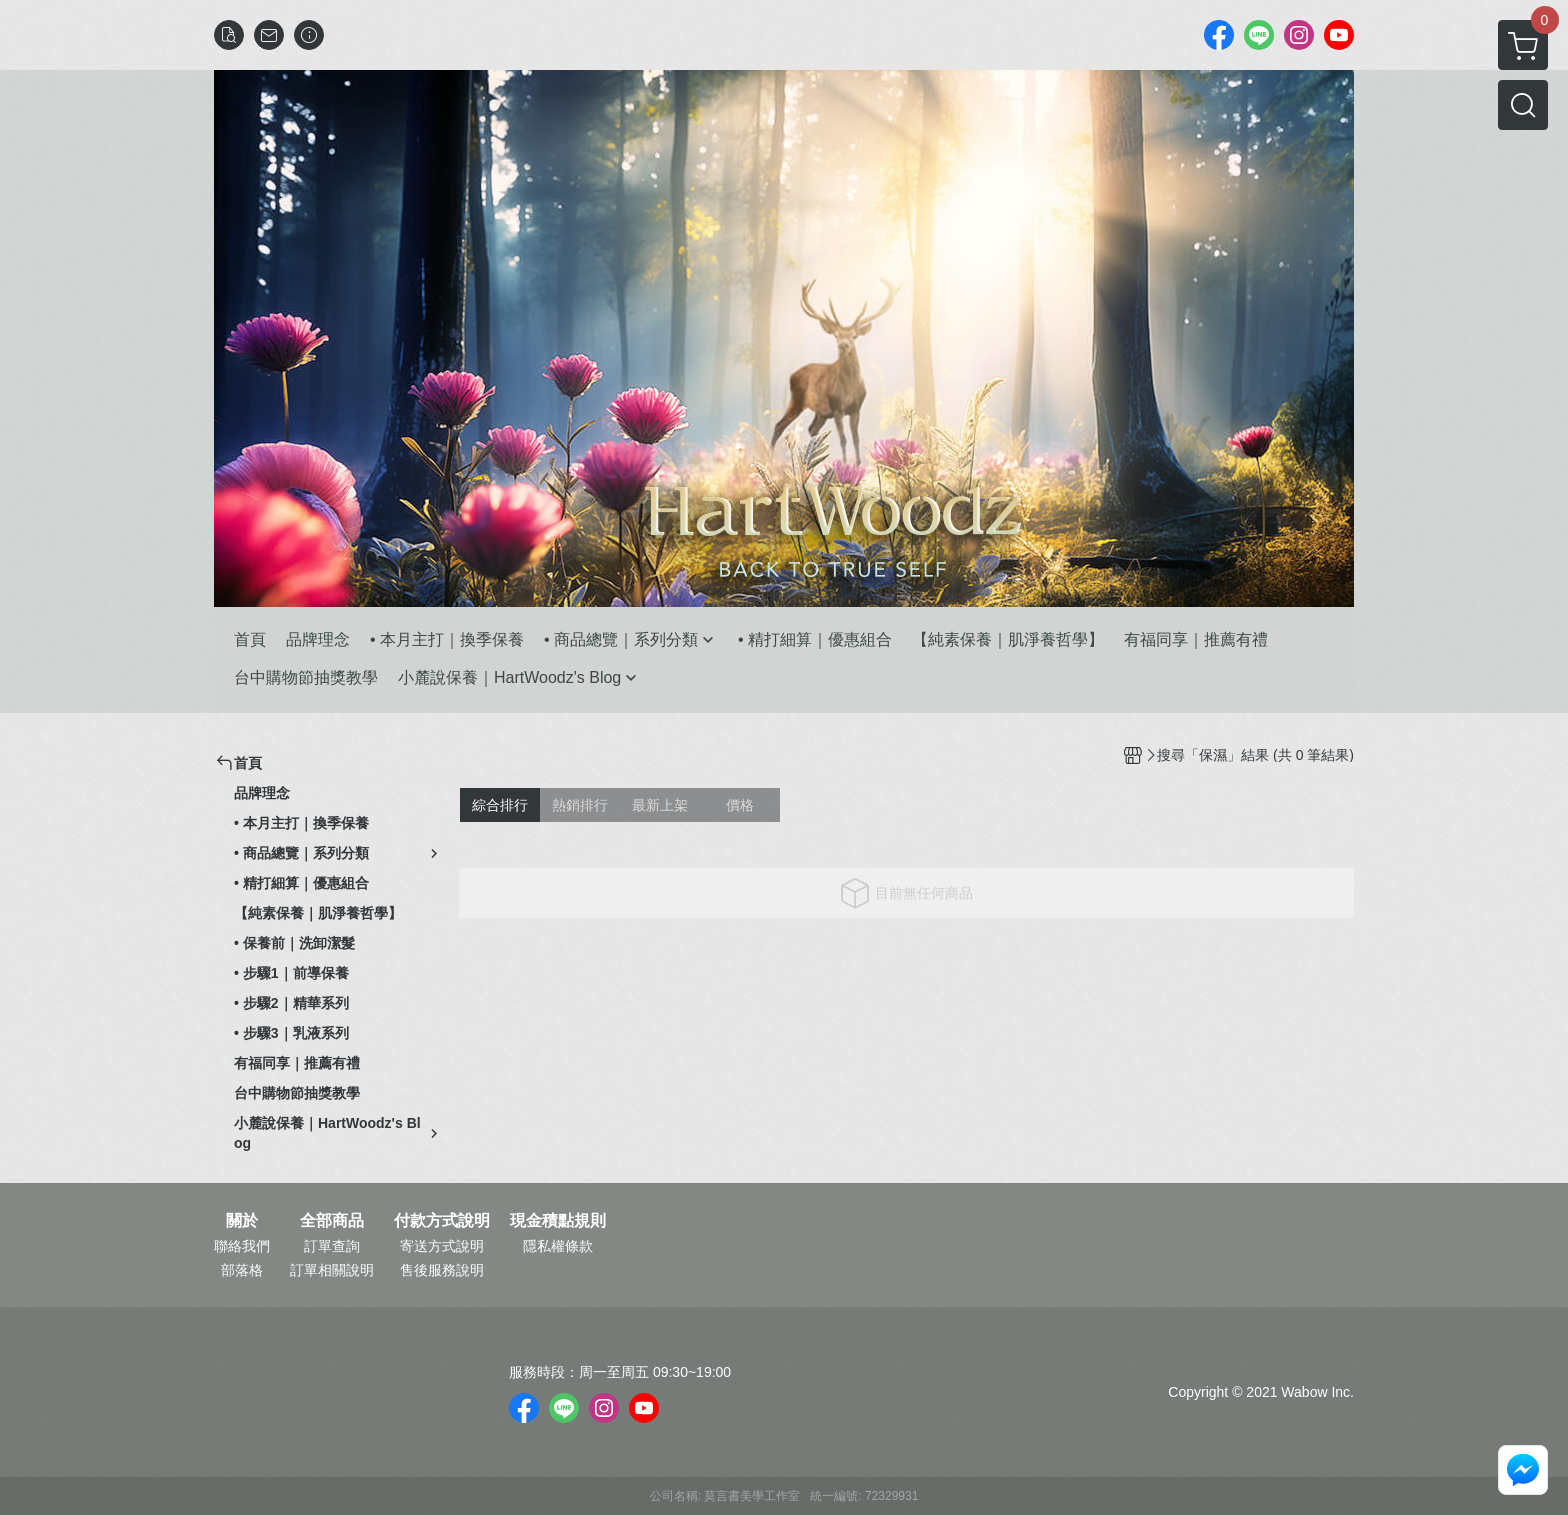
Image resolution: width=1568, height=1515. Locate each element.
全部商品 (332, 1221)
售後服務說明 (442, 1270)
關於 (242, 1221)
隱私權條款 (558, 1246)
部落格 (242, 1270)
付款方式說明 (442, 1221)
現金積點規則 (558, 1221)
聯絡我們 (242, 1246)
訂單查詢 (332, 1246)
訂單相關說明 (332, 1270)
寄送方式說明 (442, 1246)
